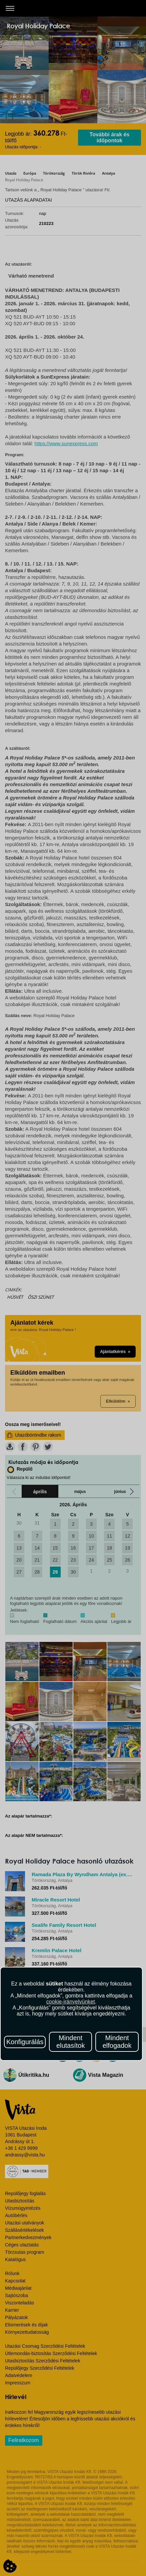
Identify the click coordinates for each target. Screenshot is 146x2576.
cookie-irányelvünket (70, 2001)
